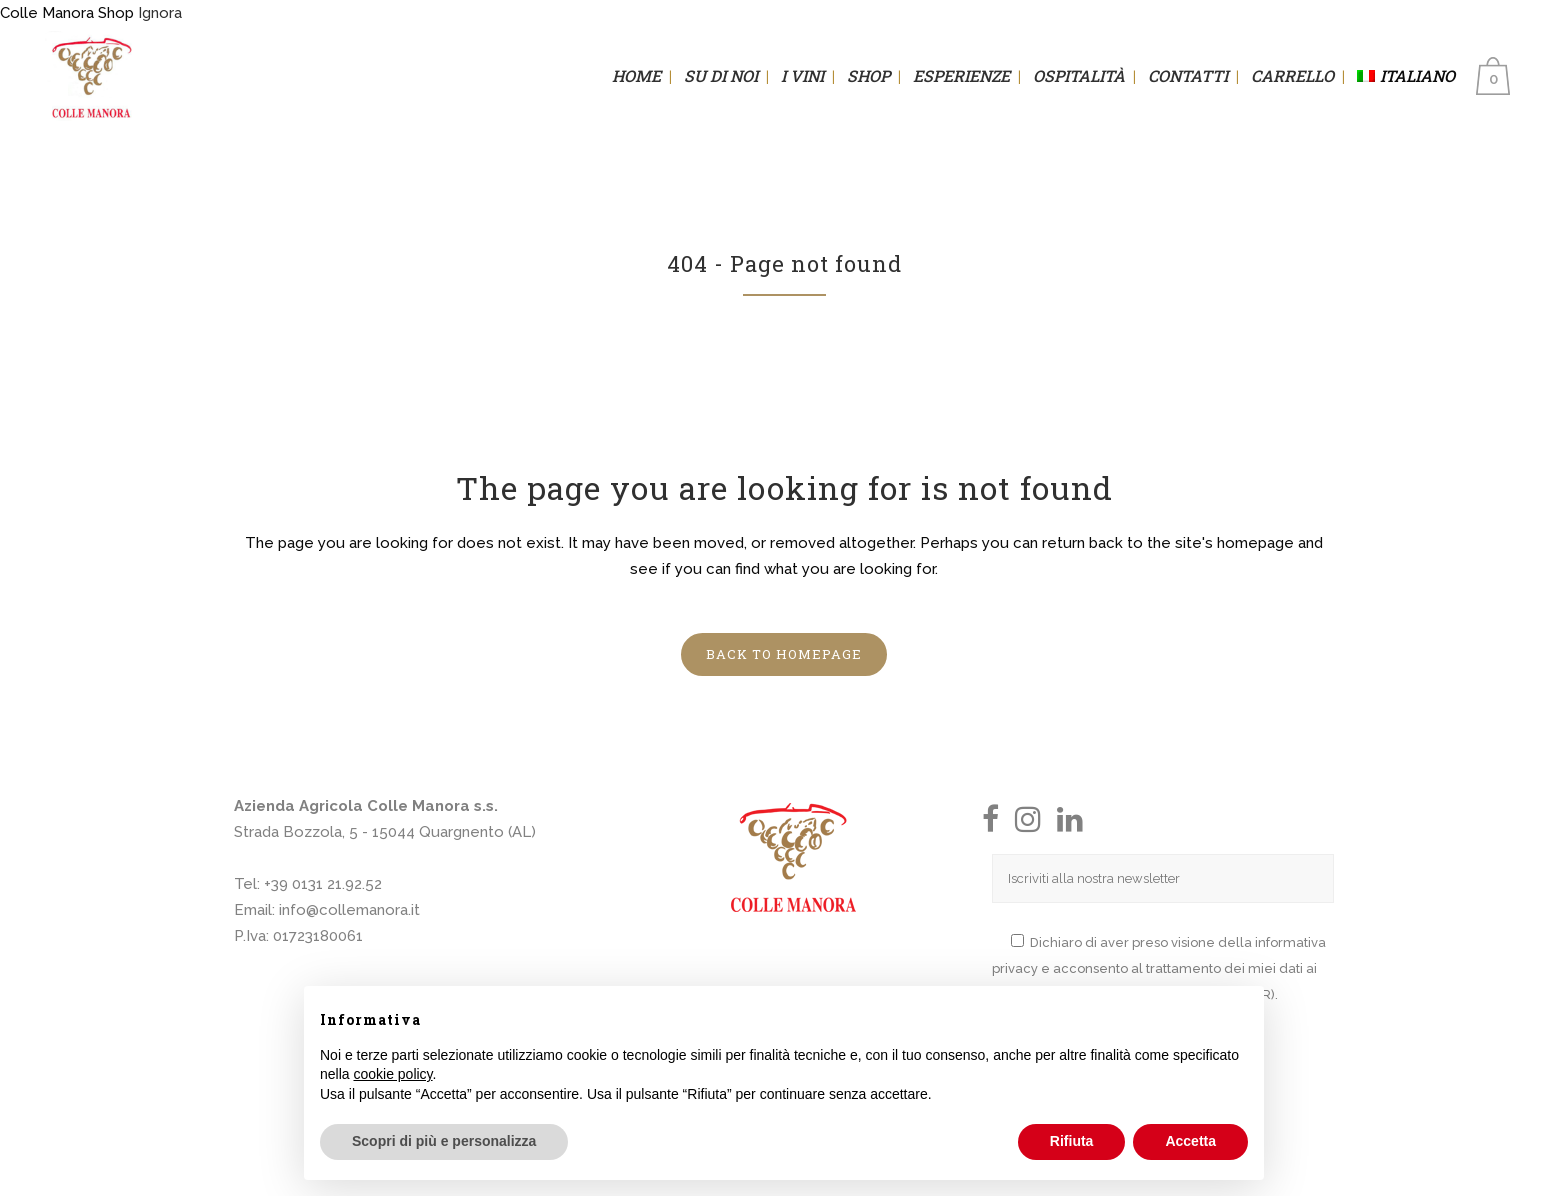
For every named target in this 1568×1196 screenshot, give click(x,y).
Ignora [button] (160, 13)
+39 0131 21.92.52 (323, 884)
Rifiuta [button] (1072, 1141)
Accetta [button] (1190, 1141)
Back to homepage (784, 654)
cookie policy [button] (392, 1074)
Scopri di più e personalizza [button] (444, 1141)
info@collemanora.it (349, 910)
